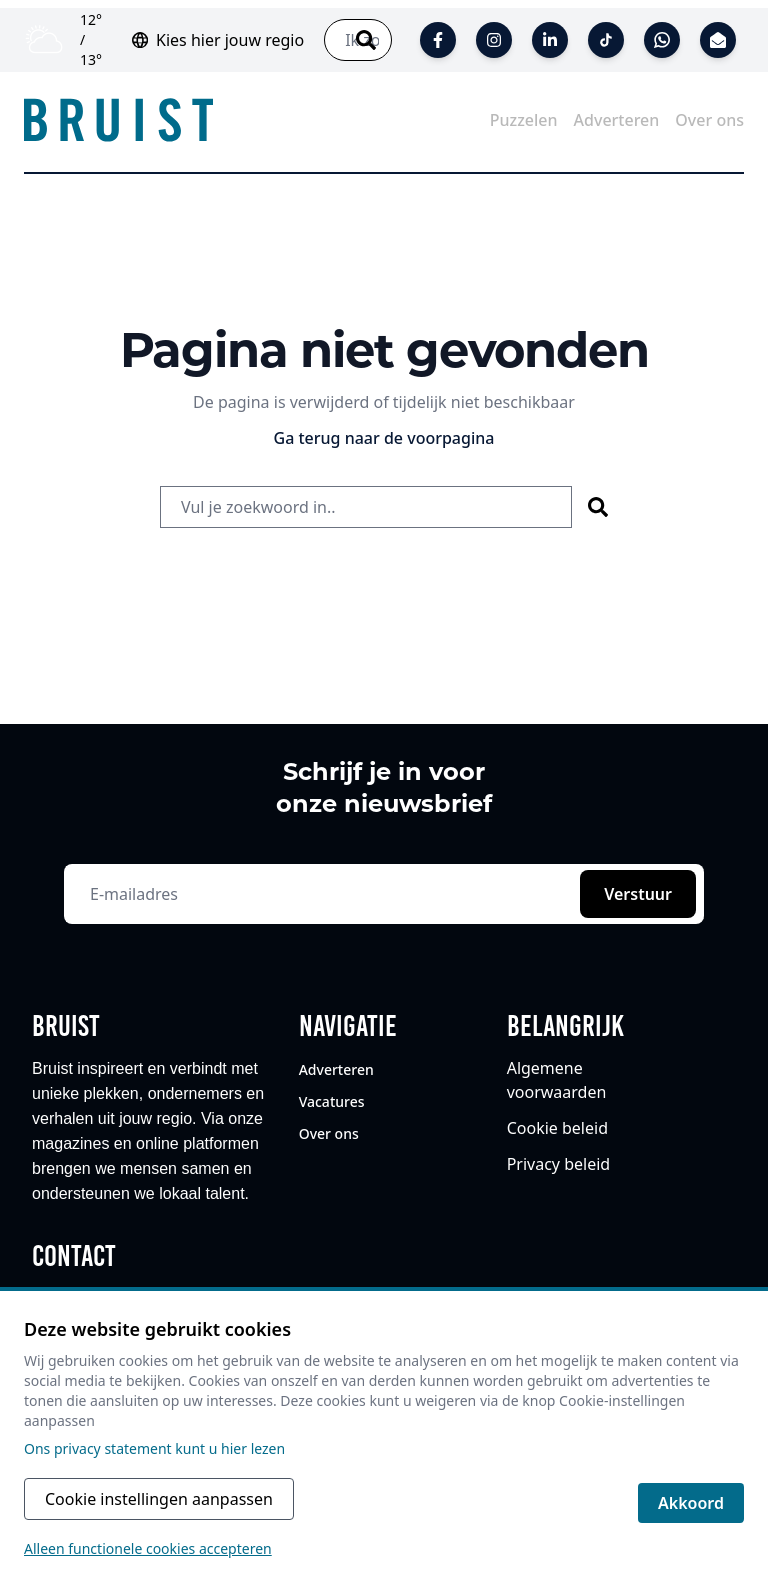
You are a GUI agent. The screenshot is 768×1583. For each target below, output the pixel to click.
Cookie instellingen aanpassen (159, 1499)
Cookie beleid (557, 1128)
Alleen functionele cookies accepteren (148, 1548)
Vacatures (332, 1101)
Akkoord (691, 1503)
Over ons (329, 1133)
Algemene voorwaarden (557, 1080)
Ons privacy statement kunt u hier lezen (154, 1448)
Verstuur (638, 894)
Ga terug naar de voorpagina (384, 438)
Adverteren (338, 1069)
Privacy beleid (559, 1164)
